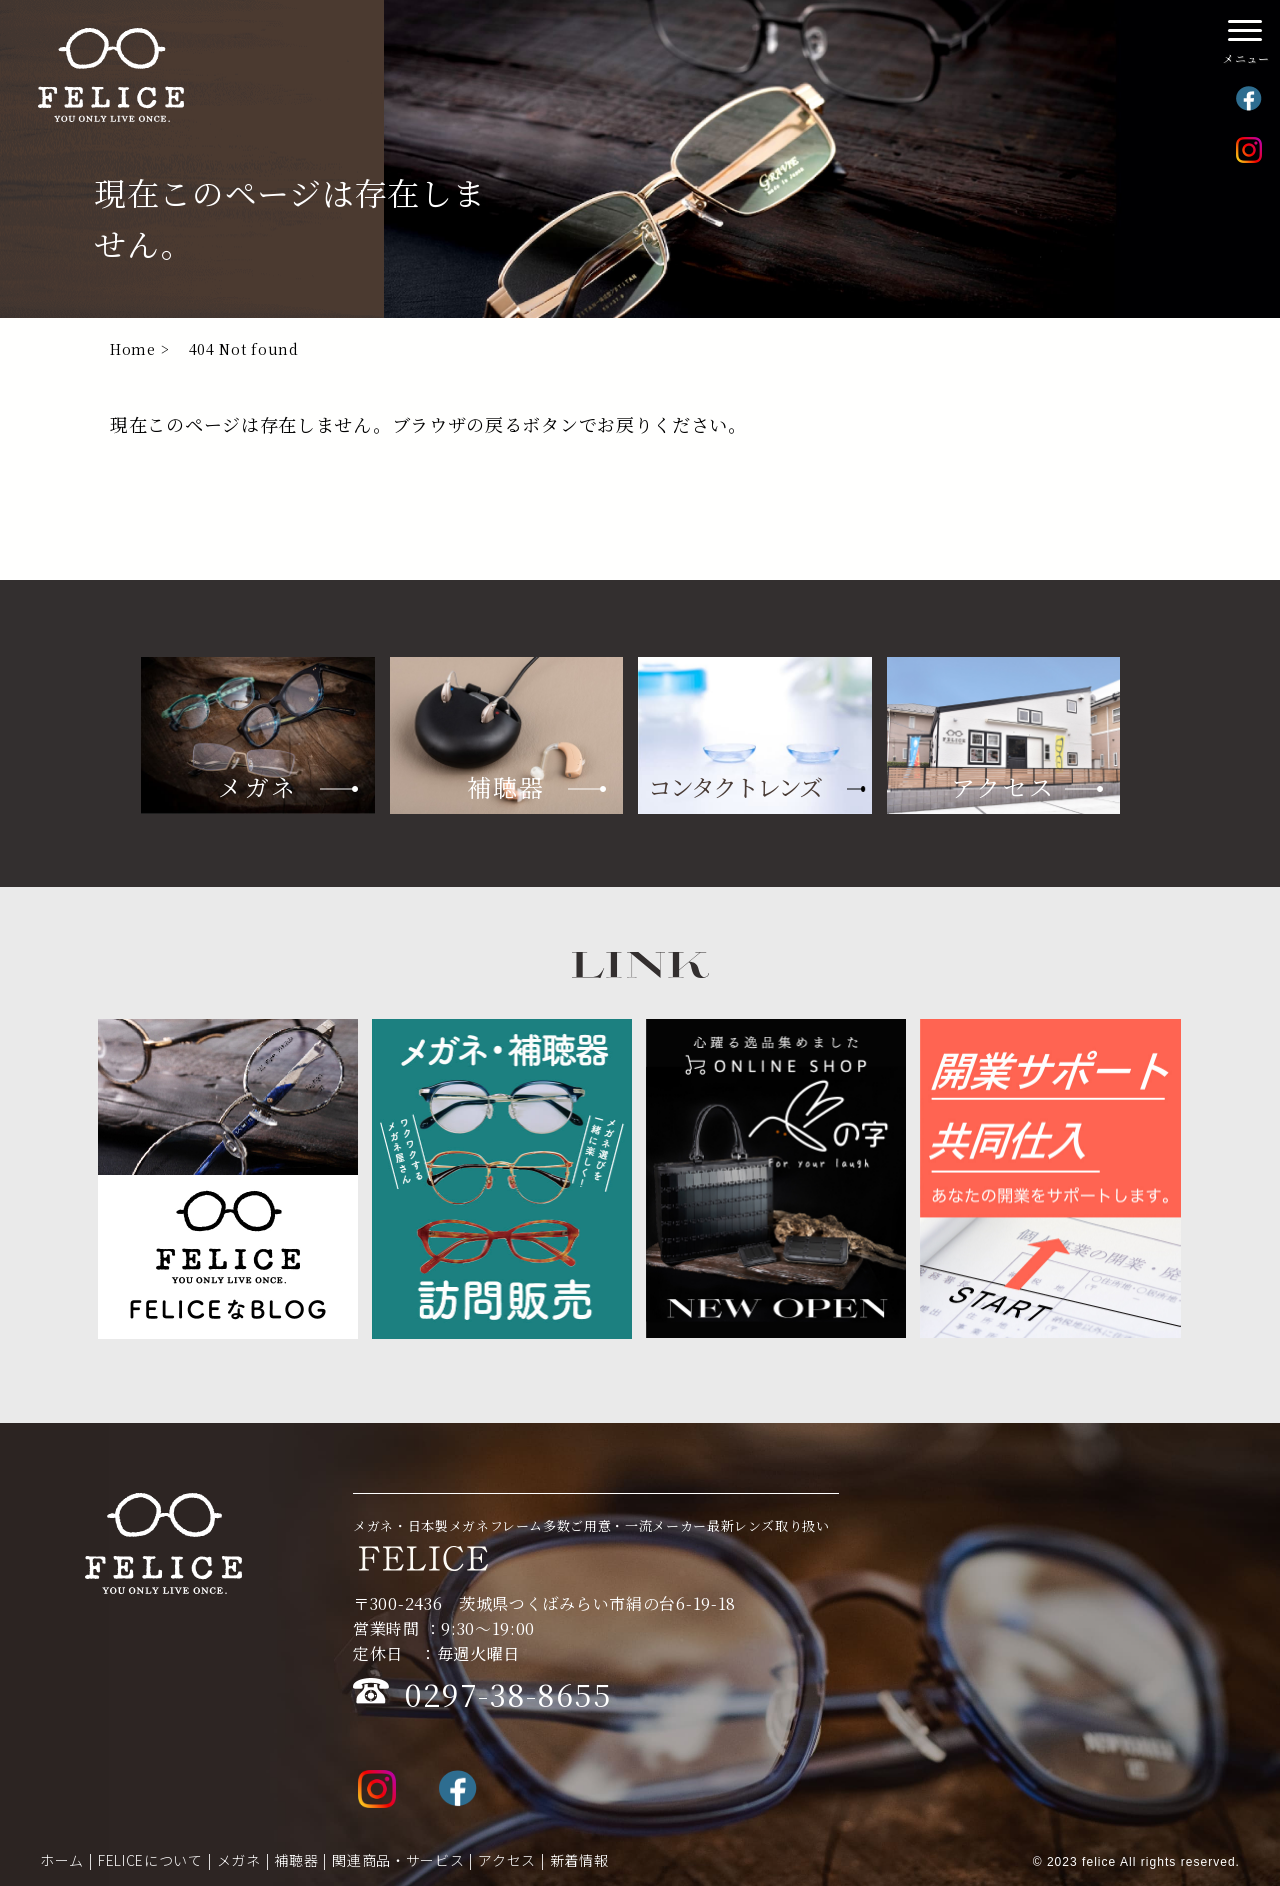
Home (133, 349)
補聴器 (296, 1860)
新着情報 (579, 1860)
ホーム (62, 1860)
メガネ (239, 1860)
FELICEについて (150, 1860)
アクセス (507, 1860)
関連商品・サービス (398, 1860)
